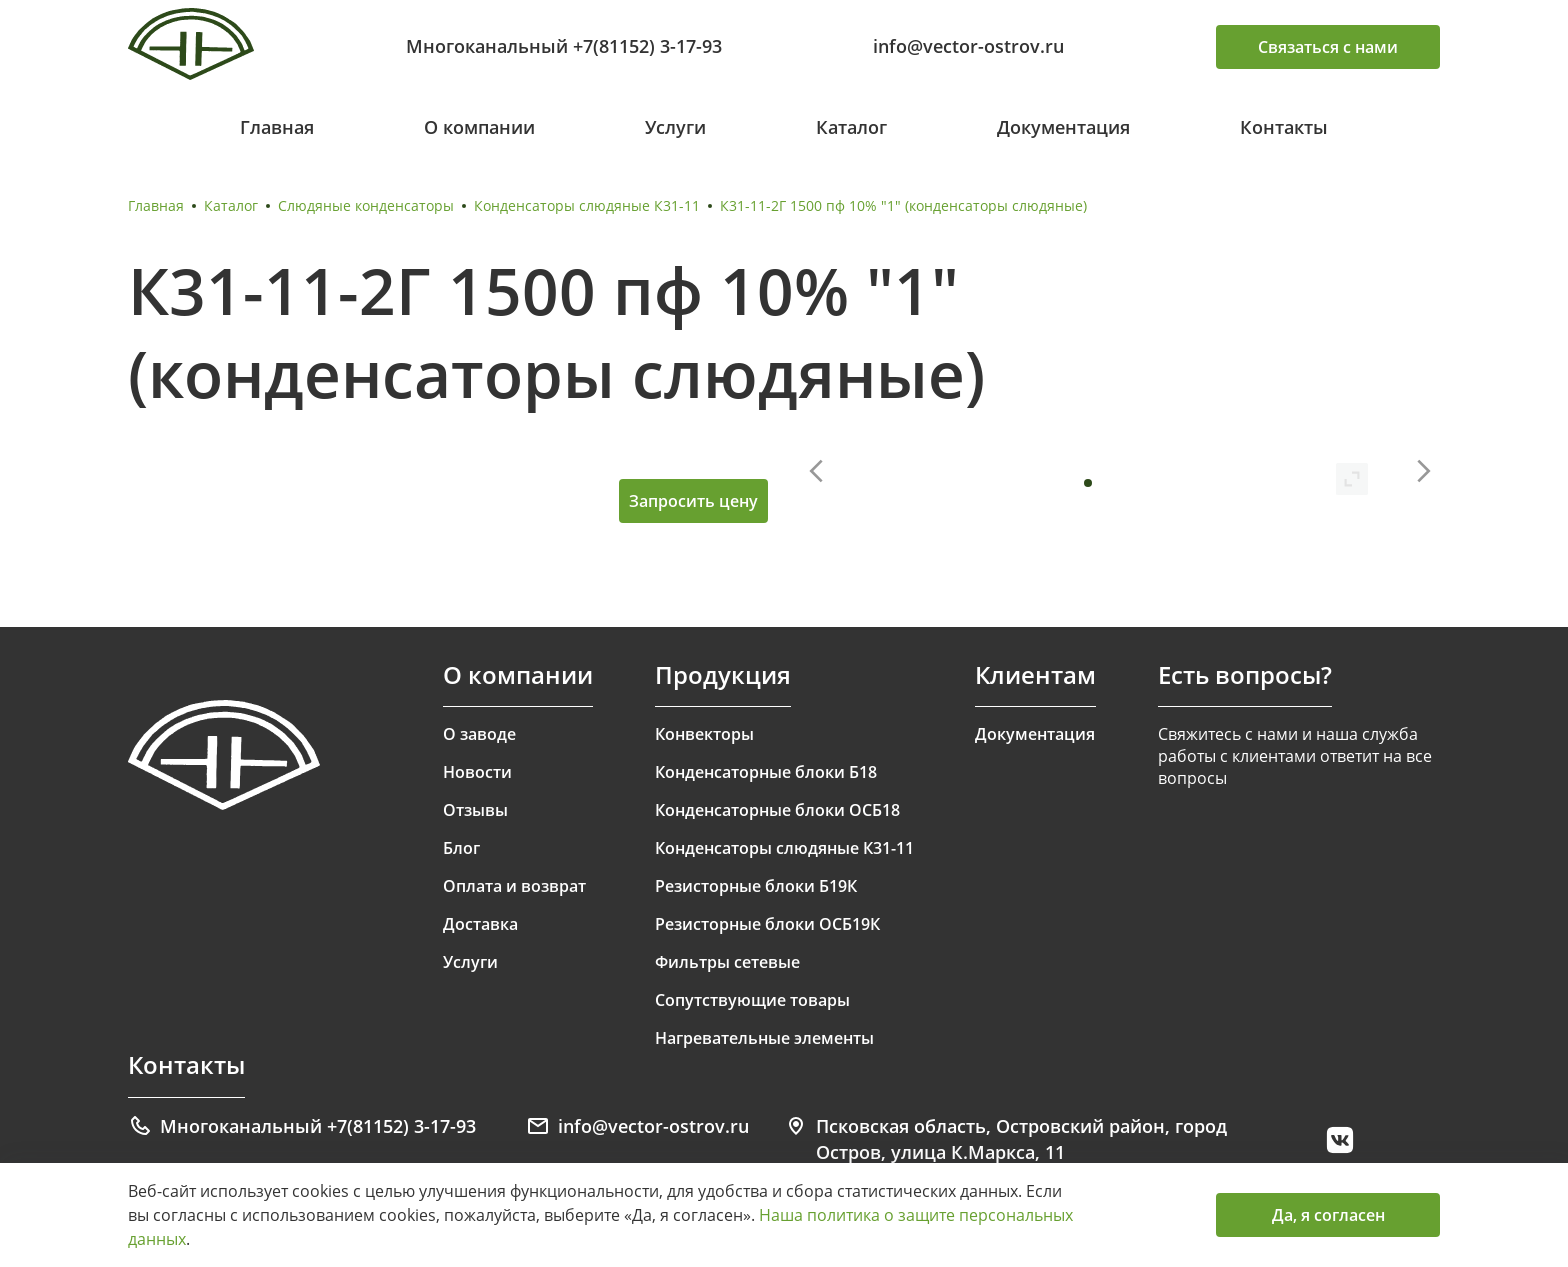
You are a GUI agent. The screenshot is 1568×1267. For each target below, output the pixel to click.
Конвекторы (704, 734)
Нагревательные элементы (764, 1038)
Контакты (1284, 127)
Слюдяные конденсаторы (366, 205)
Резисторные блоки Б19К (756, 886)
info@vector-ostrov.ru (968, 46)
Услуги (675, 127)
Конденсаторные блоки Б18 (766, 772)
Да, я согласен (1328, 1215)
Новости (477, 772)
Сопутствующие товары (752, 1000)
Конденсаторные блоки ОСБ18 (777, 810)
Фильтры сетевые (727, 962)
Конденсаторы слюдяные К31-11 (587, 205)
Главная (277, 127)
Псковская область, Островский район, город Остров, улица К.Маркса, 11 (1005, 1139)
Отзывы (475, 810)
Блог (461, 848)
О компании (479, 127)
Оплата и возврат (514, 886)
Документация (1063, 127)
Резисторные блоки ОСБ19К (767, 924)
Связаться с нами (1328, 47)
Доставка (480, 924)
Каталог (851, 127)
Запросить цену (693, 501)
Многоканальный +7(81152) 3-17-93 (564, 46)
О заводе (479, 734)
